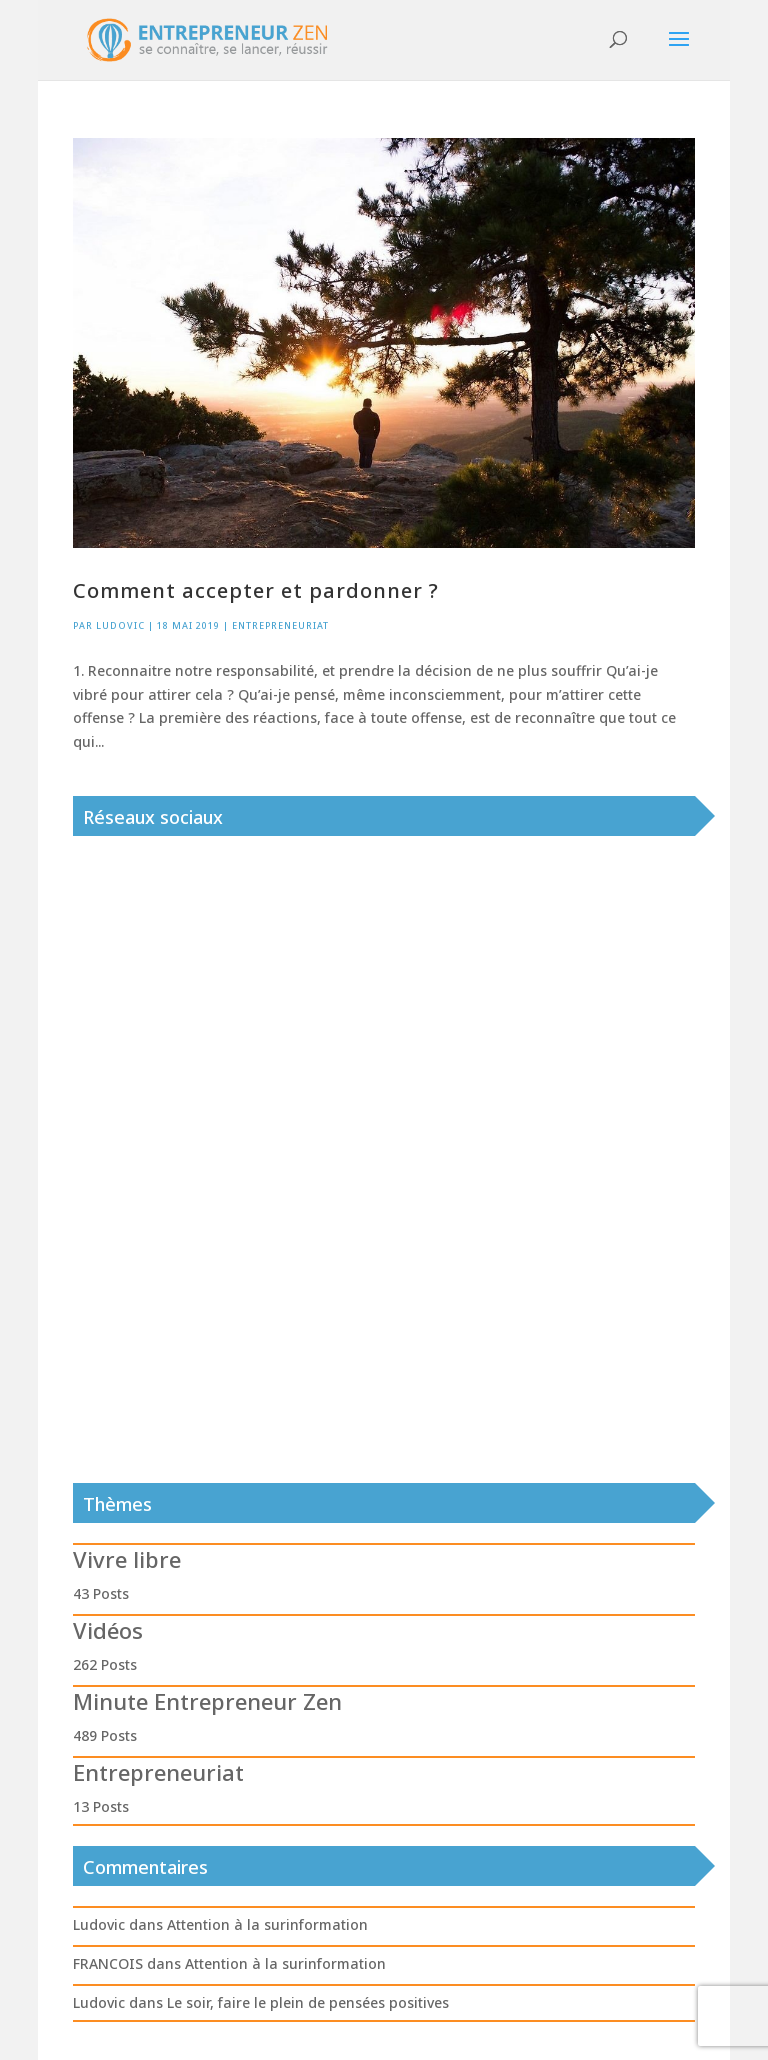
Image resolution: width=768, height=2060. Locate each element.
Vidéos (108, 1630)
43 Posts (101, 1593)
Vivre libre (127, 1559)
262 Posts (105, 1664)
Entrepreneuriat (280, 625)
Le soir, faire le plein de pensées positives (308, 2002)
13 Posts (101, 1806)
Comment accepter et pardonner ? (256, 590)
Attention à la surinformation (267, 1924)
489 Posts (105, 1735)
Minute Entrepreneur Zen (207, 1701)
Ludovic (120, 625)
